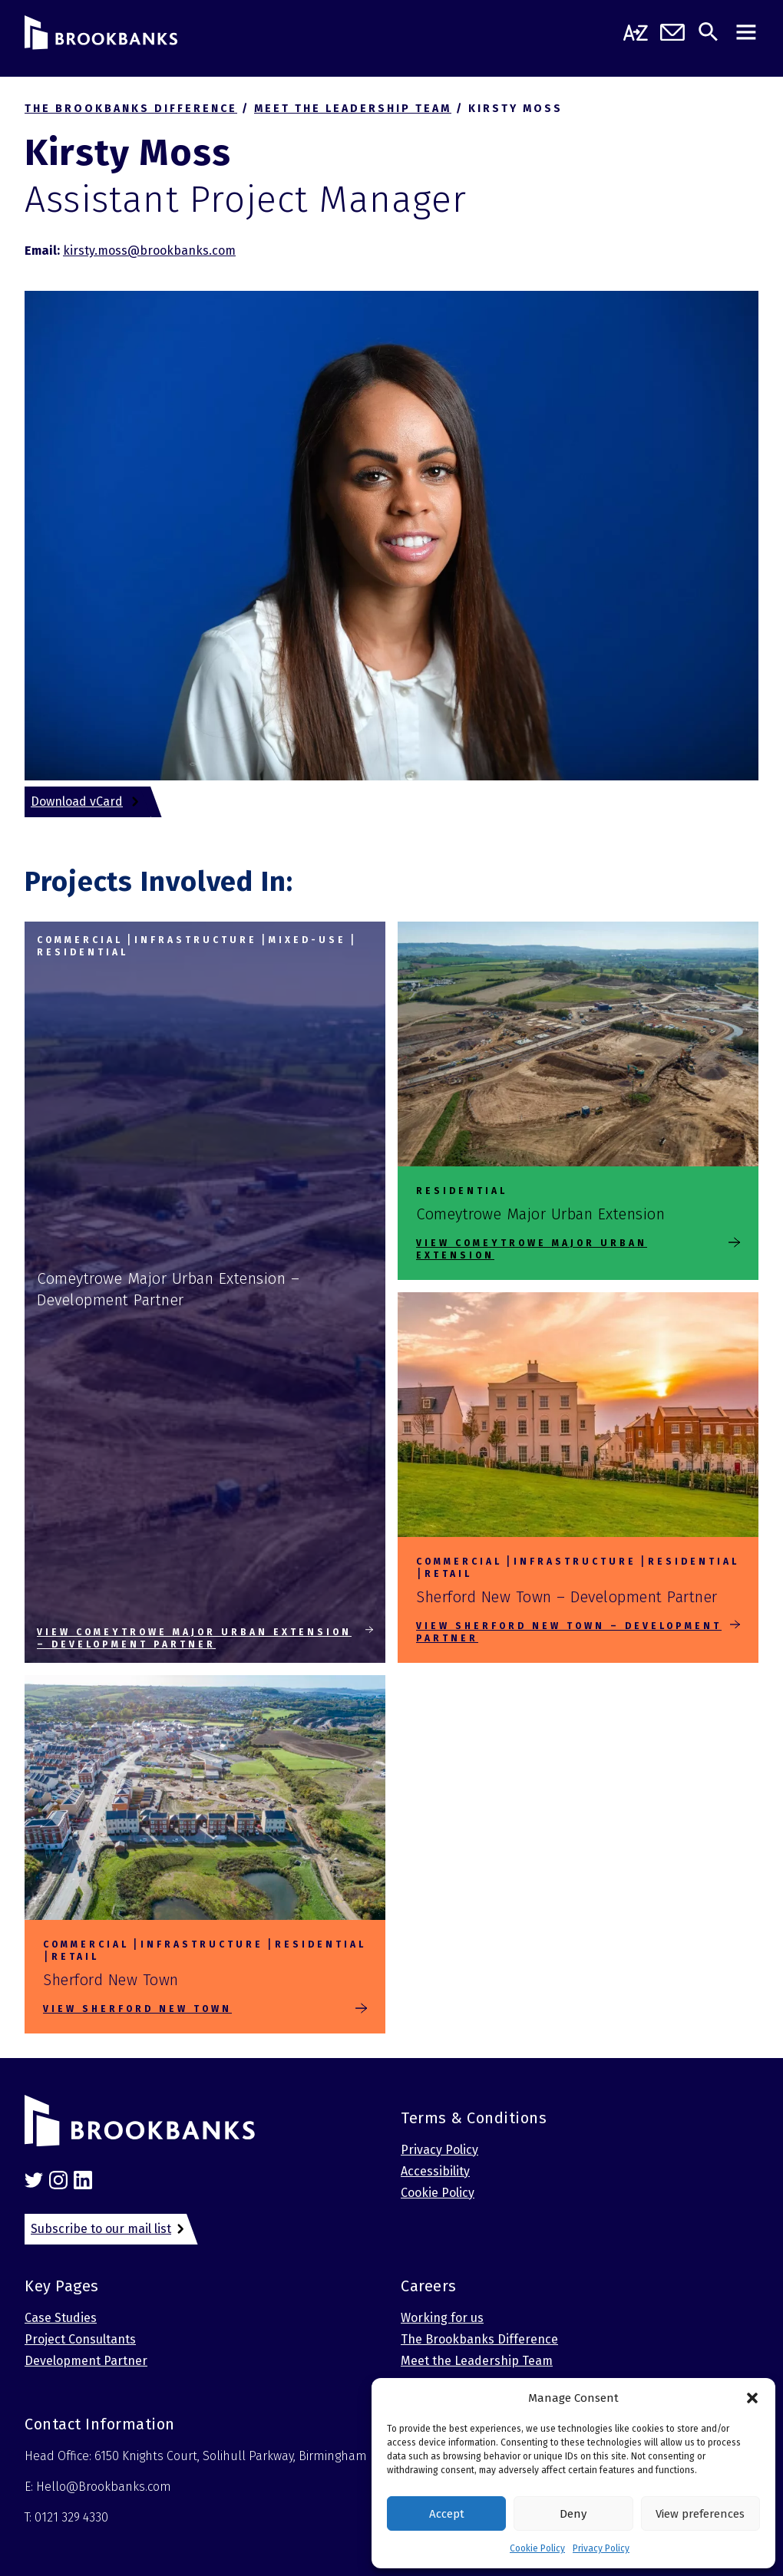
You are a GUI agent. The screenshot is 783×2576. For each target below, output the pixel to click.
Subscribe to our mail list (101, 2228)
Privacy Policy (601, 2548)
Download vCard (77, 801)
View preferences (700, 2514)
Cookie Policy (537, 2548)
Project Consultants (80, 2339)
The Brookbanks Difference (479, 2339)
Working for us (442, 2317)
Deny (573, 2514)
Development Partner (86, 2360)
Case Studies (61, 2317)
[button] (752, 2398)
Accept (446, 2514)
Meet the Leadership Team (477, 2360)
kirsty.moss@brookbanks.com (149, 250)
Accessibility (435, 2171)
